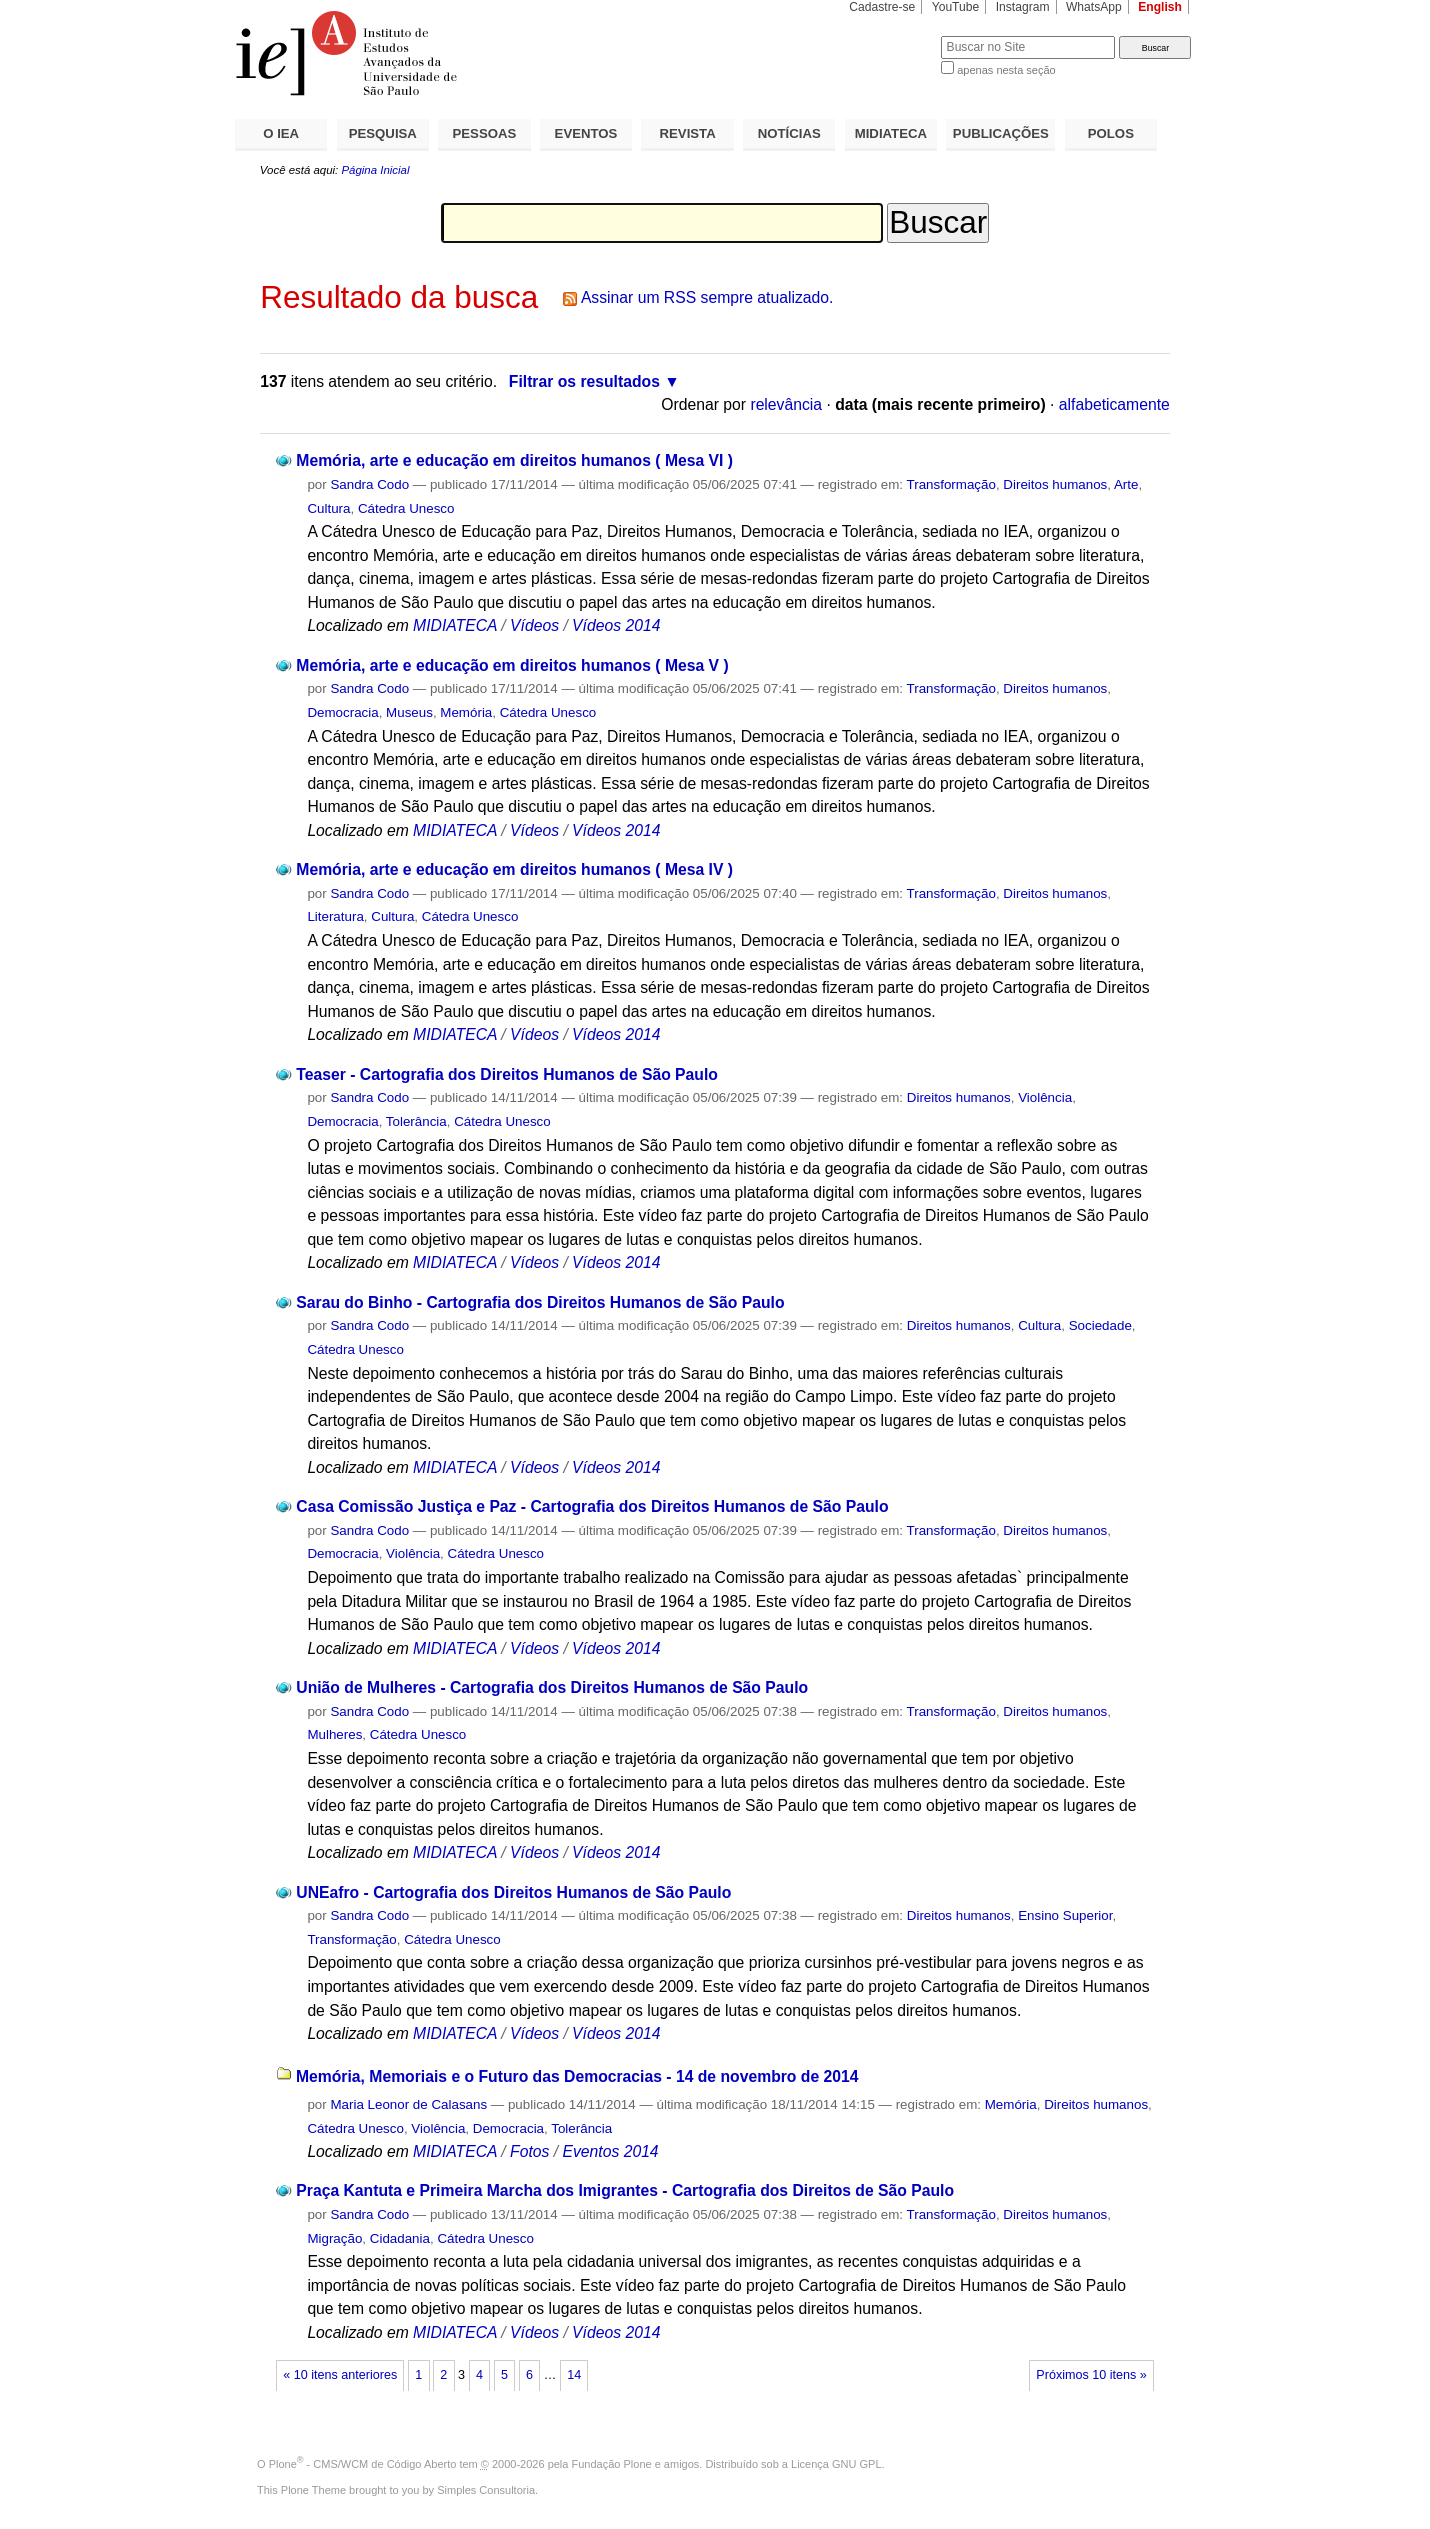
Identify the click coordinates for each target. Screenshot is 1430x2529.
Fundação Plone (612, 2464)
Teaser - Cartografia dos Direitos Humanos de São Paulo (507, 1074)
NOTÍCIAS (789, 133)
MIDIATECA (891, 133)
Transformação (951, 484)
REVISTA (688, 133)
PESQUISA (383, 133)
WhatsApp (1094, 7)
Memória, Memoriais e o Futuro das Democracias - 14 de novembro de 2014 (577, 2076)
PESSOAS (485, 133)
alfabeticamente (1114, 404)
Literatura (335, 916)
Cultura (328, 508)
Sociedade (1100, 1325)
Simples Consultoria (486, 2490)
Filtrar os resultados (584, 381)
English (1160, 7)
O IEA (281, 133)
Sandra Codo (369, 484)
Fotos (529, 2151)
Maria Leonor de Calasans (408, 2104)
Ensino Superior (1065, 1915)
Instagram (1023, 7)
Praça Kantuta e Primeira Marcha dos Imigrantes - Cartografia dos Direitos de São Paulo (625, 2190)
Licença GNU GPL (836, 2464)
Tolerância (416, 1121)
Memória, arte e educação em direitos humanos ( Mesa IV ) (514, 869)
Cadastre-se (882, 7)
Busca (892, 35)
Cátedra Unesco (406, 508)
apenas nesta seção (1006, 70)
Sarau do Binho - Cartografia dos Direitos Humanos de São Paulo (540, 1302)
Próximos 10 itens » (1091, 2375)
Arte (1126, 484)
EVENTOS (586, 133)
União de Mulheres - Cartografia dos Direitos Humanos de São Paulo (552, 1687)
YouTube (956, 7)
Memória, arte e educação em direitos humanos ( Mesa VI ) (514, 460)
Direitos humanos (1055, 484)
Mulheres (334, 1734)
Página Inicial (375, 170)
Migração (334, 2238)
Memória (466, 712)
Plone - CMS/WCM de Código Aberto (363, 2464)
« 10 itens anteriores (340, 2375)
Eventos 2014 (610, 2151)
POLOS (1111, 133)
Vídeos (534, 625)
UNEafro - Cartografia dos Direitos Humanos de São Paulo (513, 1892)
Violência (1045, 1097)
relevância (786, 404)
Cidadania (400, 2238)
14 (574, 2375)
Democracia (342, 712)
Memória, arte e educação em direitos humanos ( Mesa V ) (512, 665)
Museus (409, 712)
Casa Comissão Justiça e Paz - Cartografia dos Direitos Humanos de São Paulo (592, 1506)
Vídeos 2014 (616, 625)
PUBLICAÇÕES (1001, 133)
